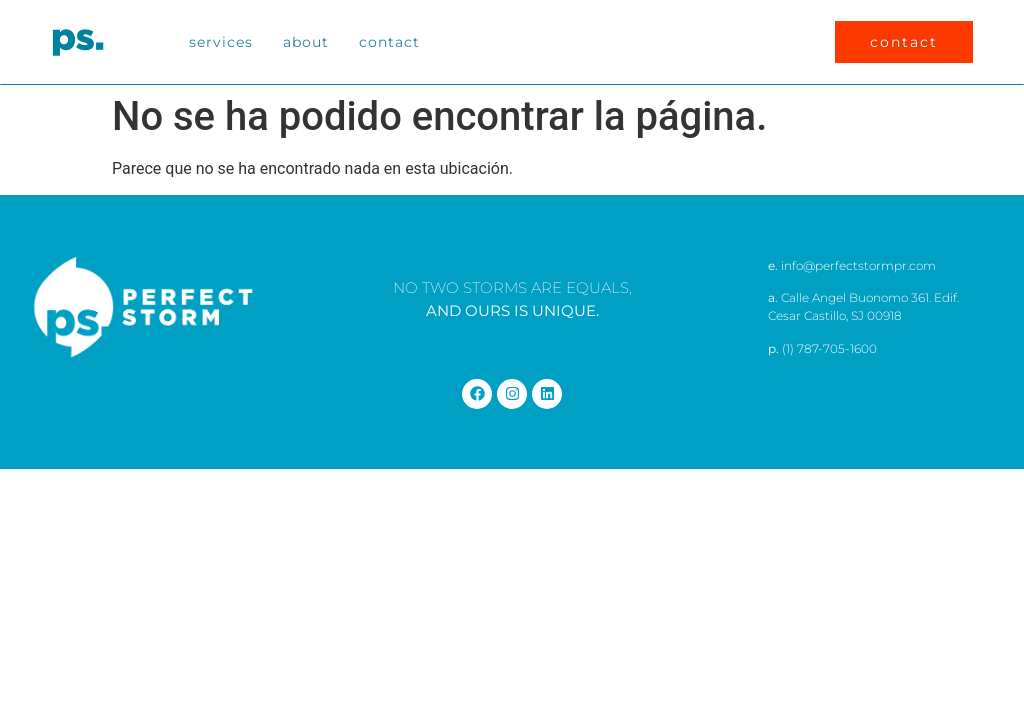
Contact (389, 42)
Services (221, 42)
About (306, 42)
